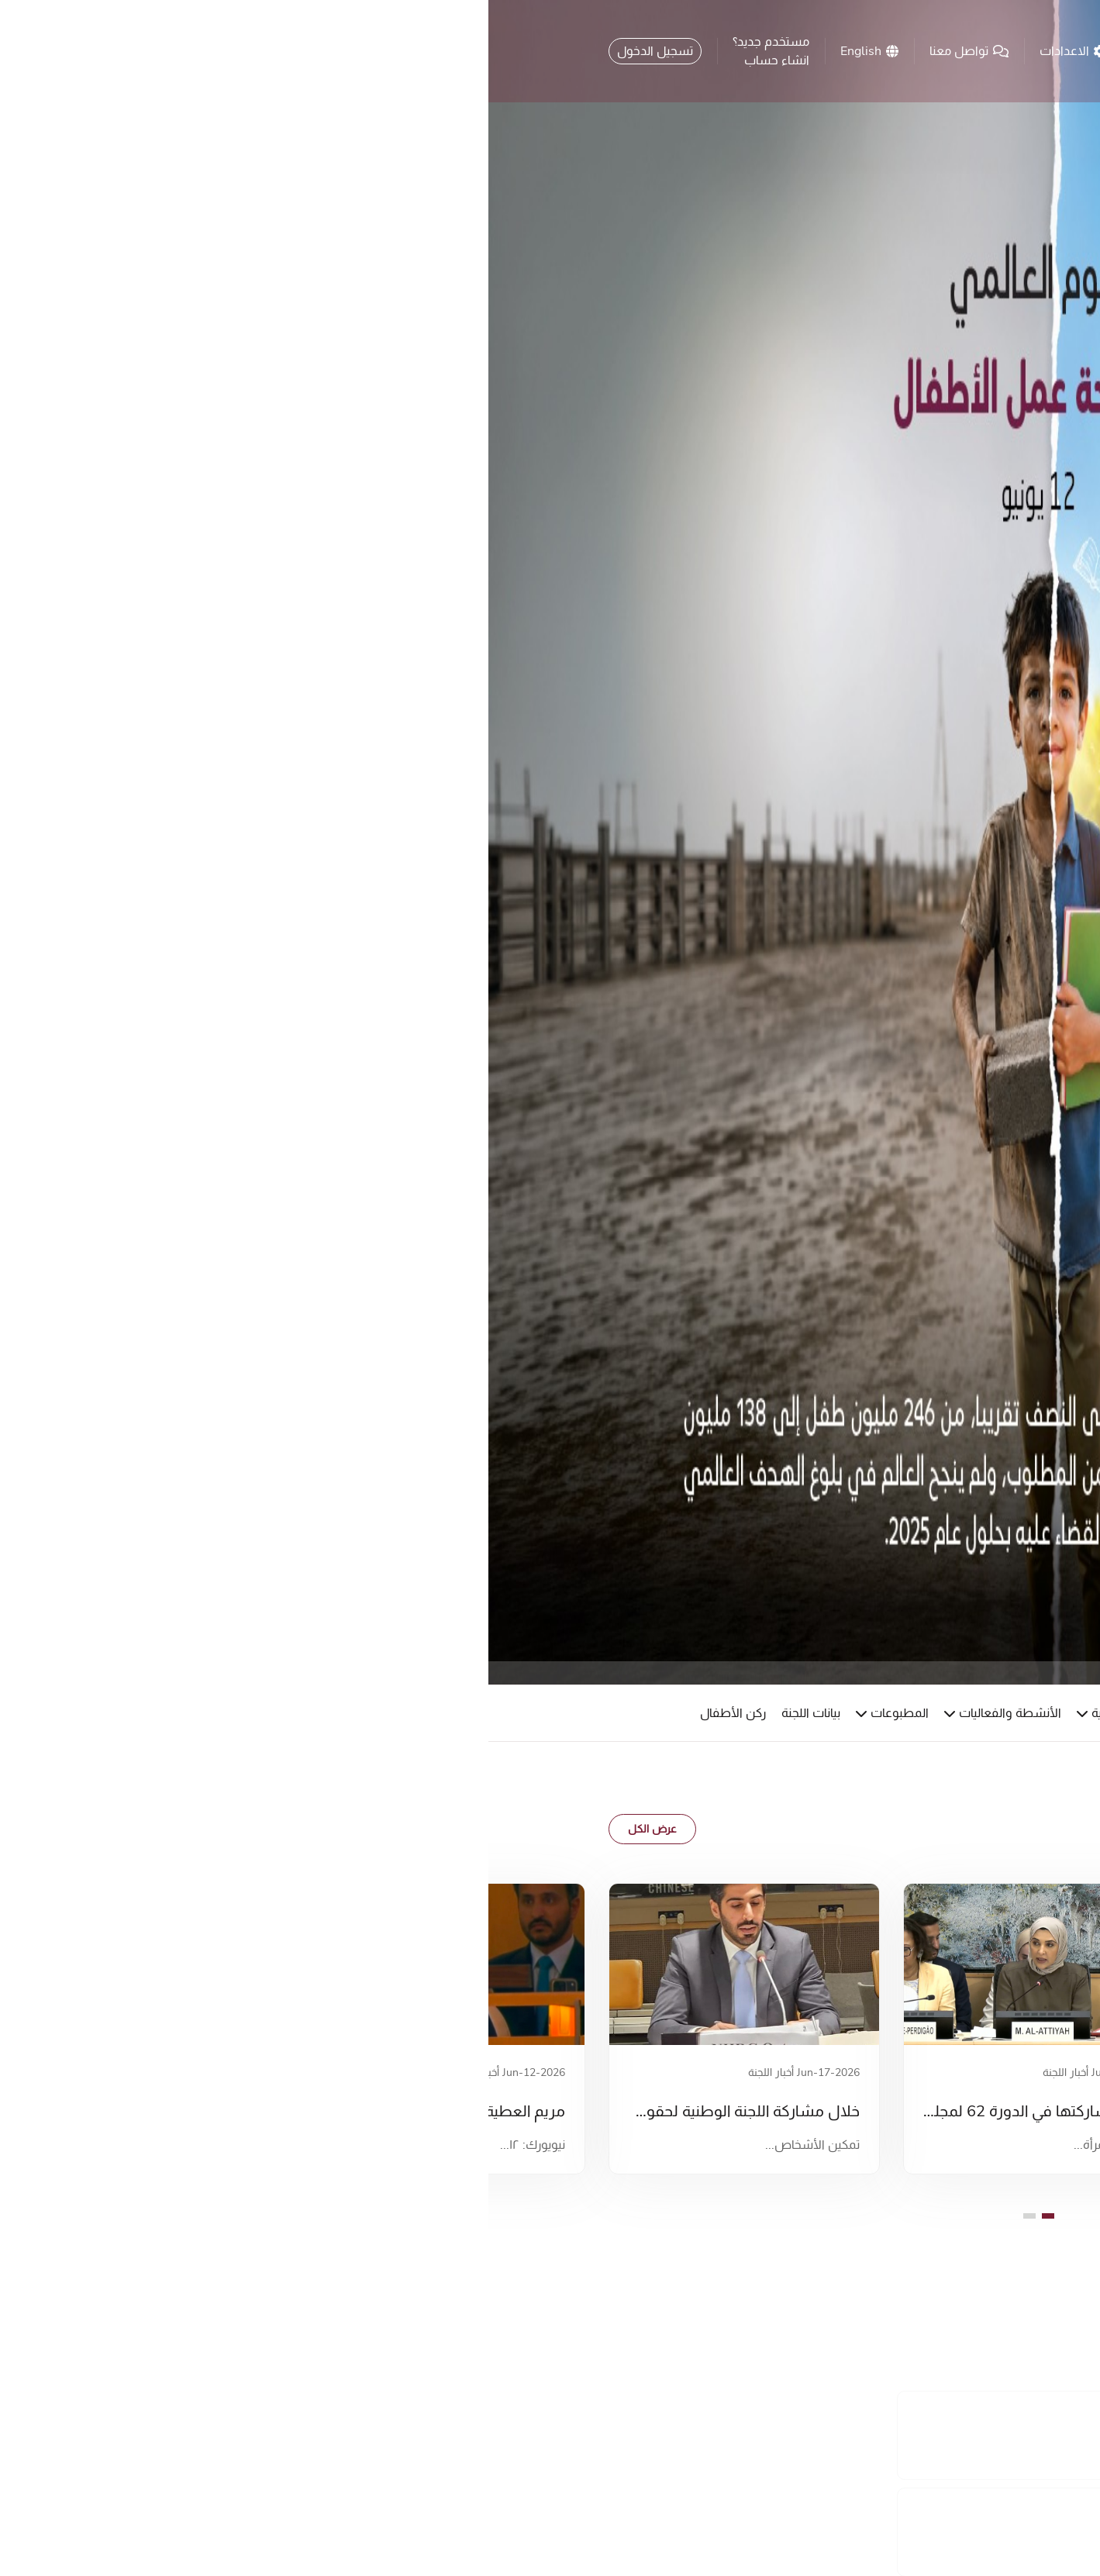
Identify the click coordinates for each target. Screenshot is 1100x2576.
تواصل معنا (480, 51)
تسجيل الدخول (167, 51)
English (381, 51)
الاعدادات (584, 51)
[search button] (665, 52)
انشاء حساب (288, 60)
